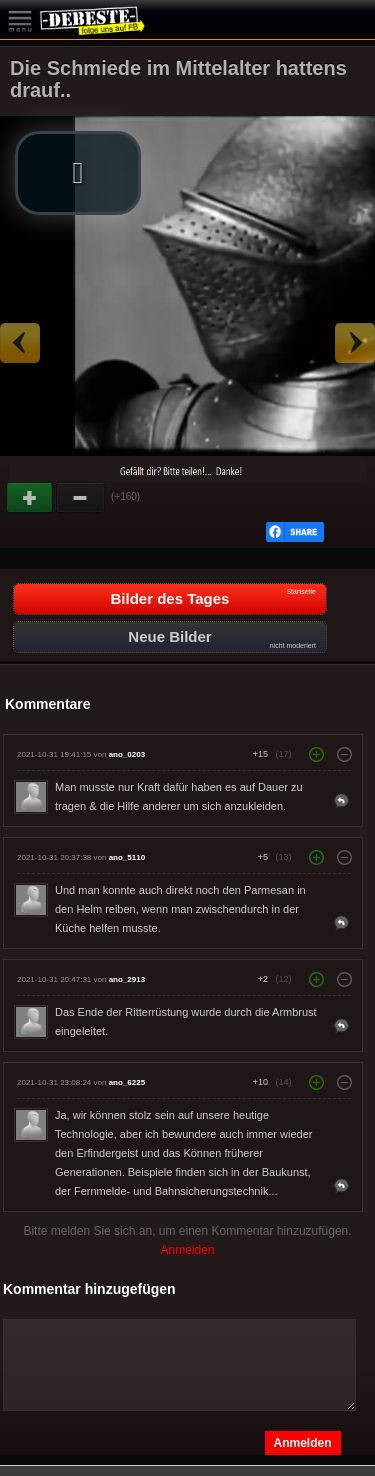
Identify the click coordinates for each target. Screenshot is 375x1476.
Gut (31, 498)
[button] (78, 173)
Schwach (81, 498)
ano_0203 (127, 754)
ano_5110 (127, 857)
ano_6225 (127, 1082)
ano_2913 (127, 979)
